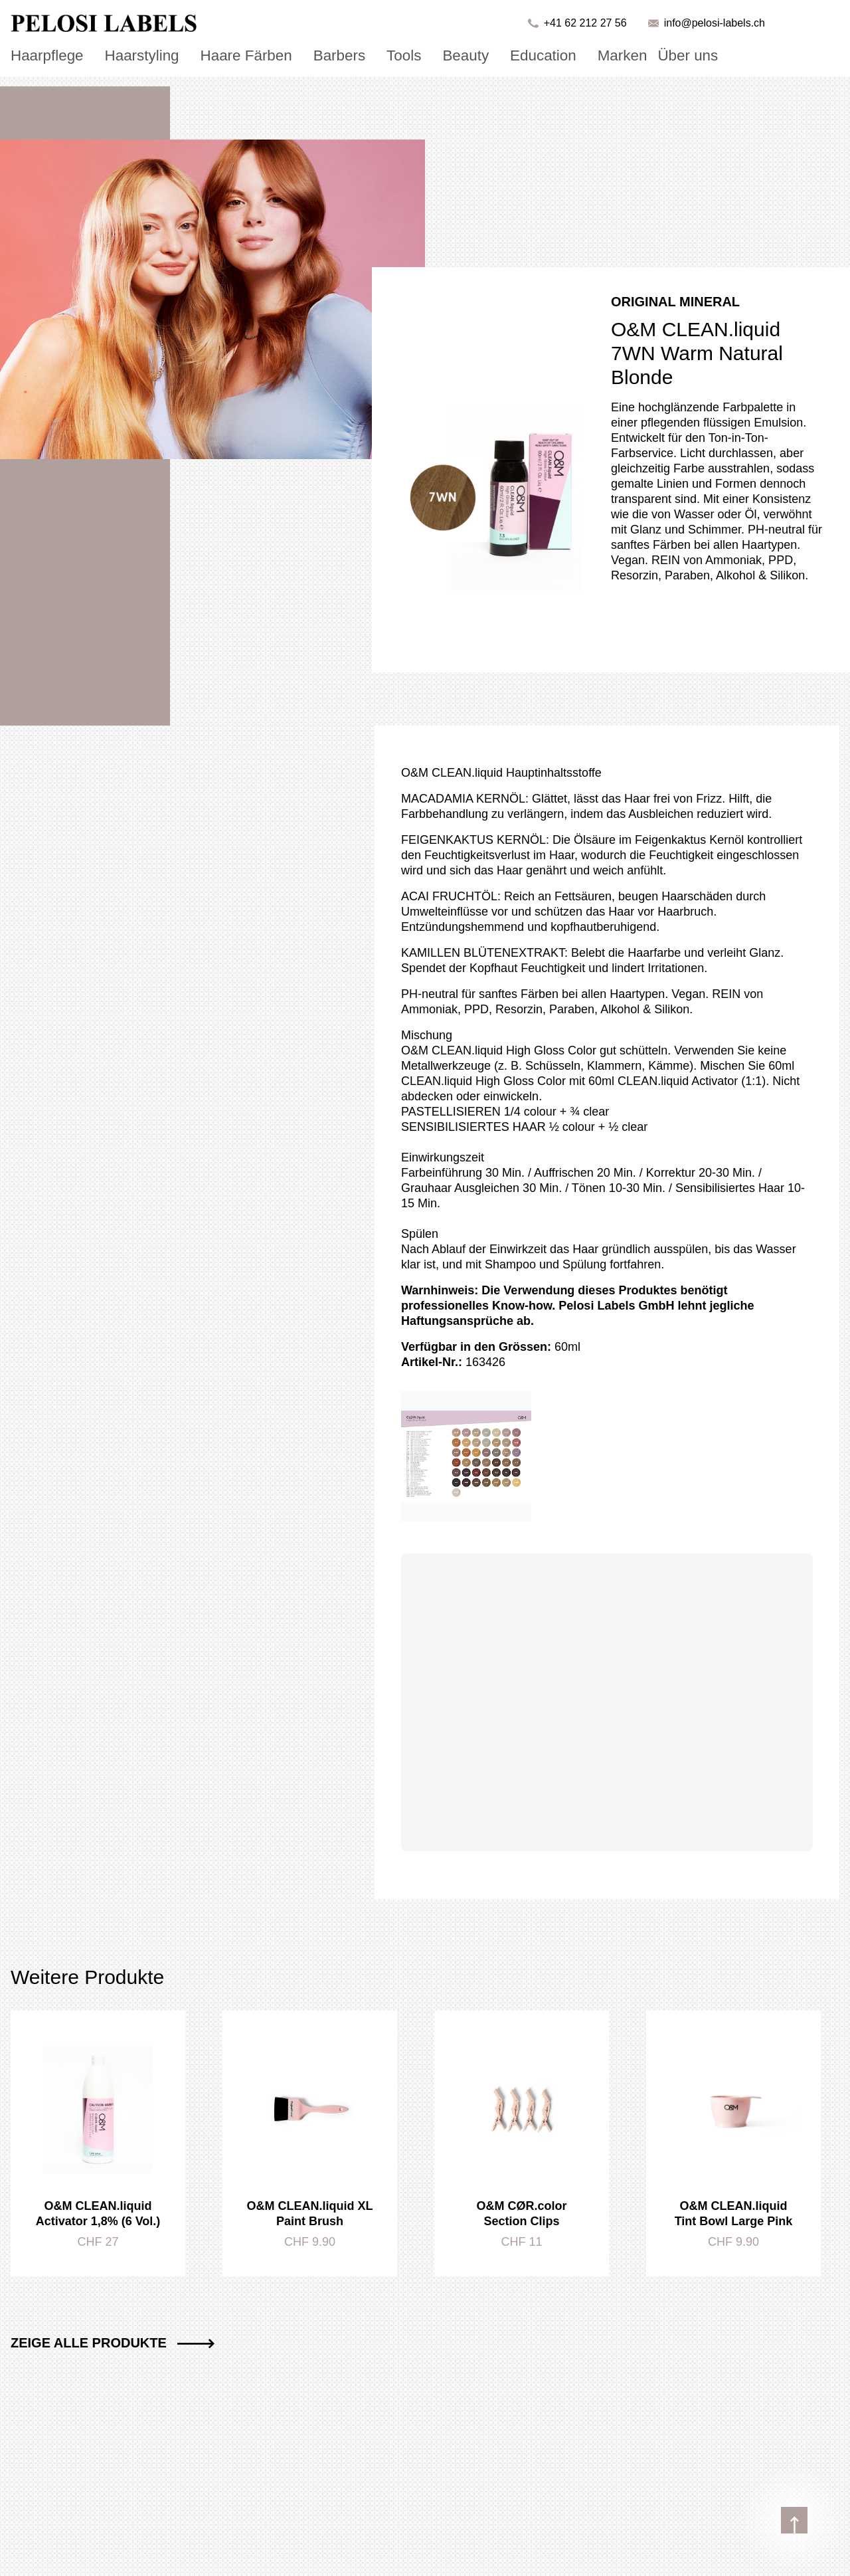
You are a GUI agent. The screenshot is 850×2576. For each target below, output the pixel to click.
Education (485, 54)
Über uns (613, 54)
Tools (360, 54)
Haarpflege (42, 54)
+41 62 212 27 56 (585, 23)
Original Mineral (675, 301)
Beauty (416, 54)
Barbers (301, 54)
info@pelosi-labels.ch (714, 23)
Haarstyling (126, 54)
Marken (556, 54)
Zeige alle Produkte (112, 2342)
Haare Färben (218, 54)
